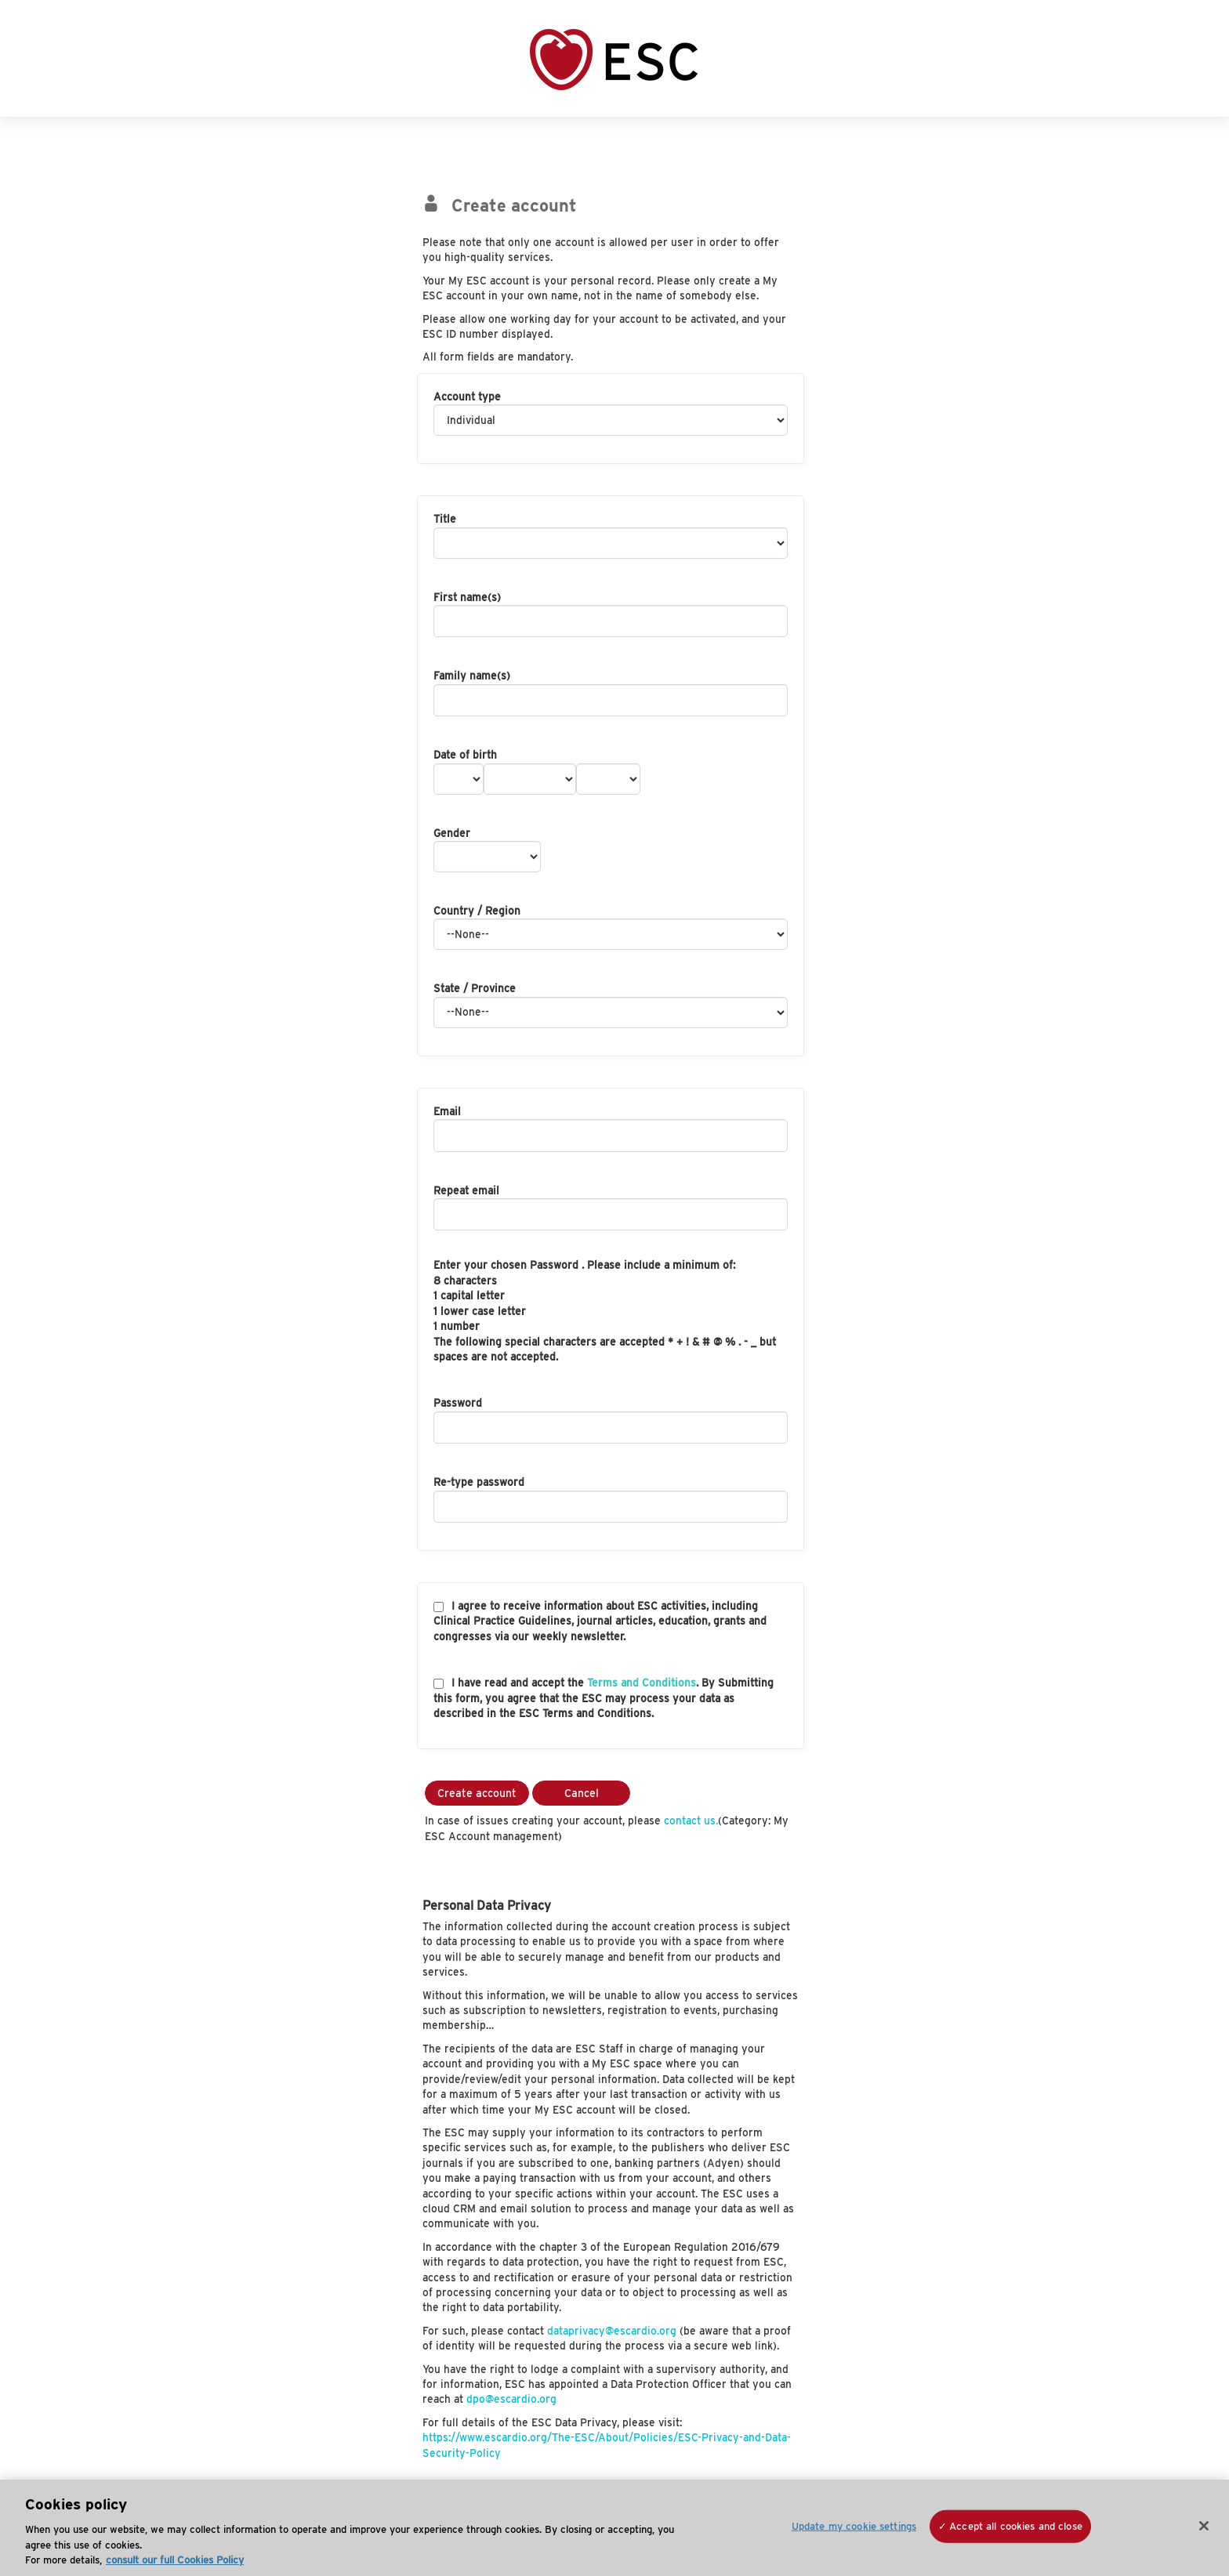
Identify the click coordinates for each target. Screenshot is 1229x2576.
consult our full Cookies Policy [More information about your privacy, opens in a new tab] (175, 2560)
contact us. (691, 1820)
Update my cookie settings (854, 2526)
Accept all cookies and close (1015, 2526)
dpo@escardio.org (511, 2399)
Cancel (581, 1793)
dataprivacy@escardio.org (611, 2330)
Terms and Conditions (641, 1682)
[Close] (1204, 2526)
